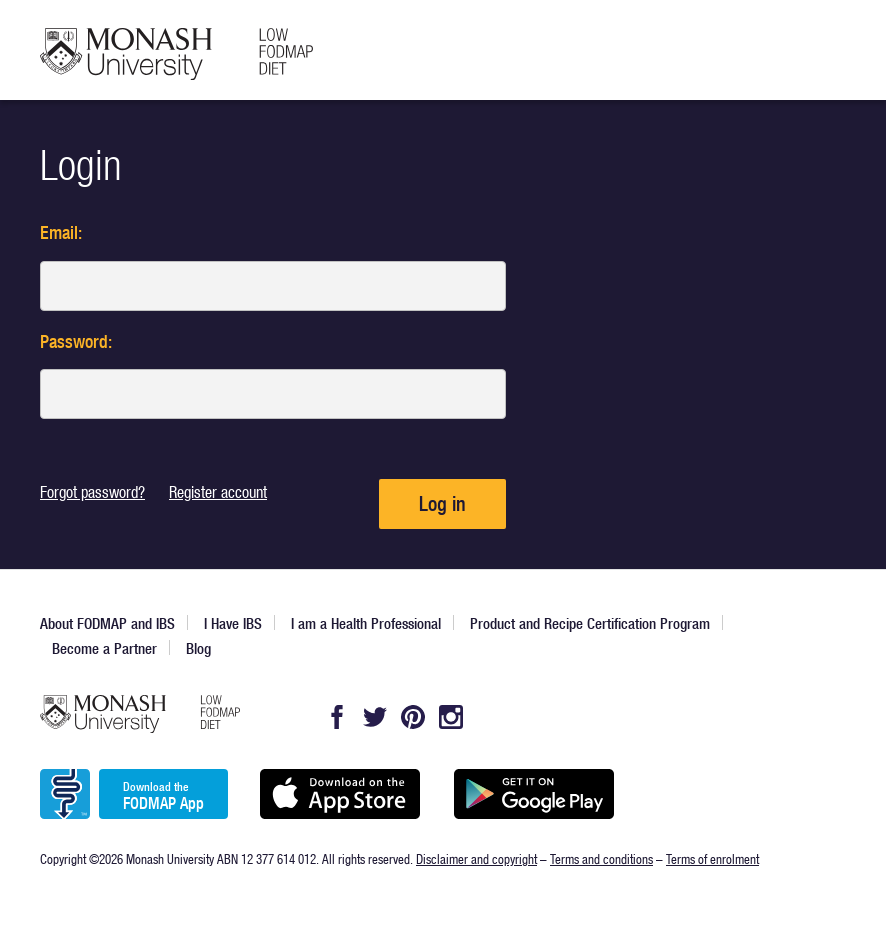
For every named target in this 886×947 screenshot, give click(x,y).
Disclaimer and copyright (476, 858)
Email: (61, 232)
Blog (198, 648)
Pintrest (413, 717)
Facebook (337, 717)
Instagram (451, 717)
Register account (218, 491)
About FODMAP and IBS (107, 623)
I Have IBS (233, 623)
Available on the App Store (339, 794)
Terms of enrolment (712, 858)
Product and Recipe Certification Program (590, 623)
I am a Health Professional (366, 623)
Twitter (375, 717)
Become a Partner (104, 648)
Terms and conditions (601, 858)
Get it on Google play (533, 794)
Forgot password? (92, 491)
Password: (76, 341)
